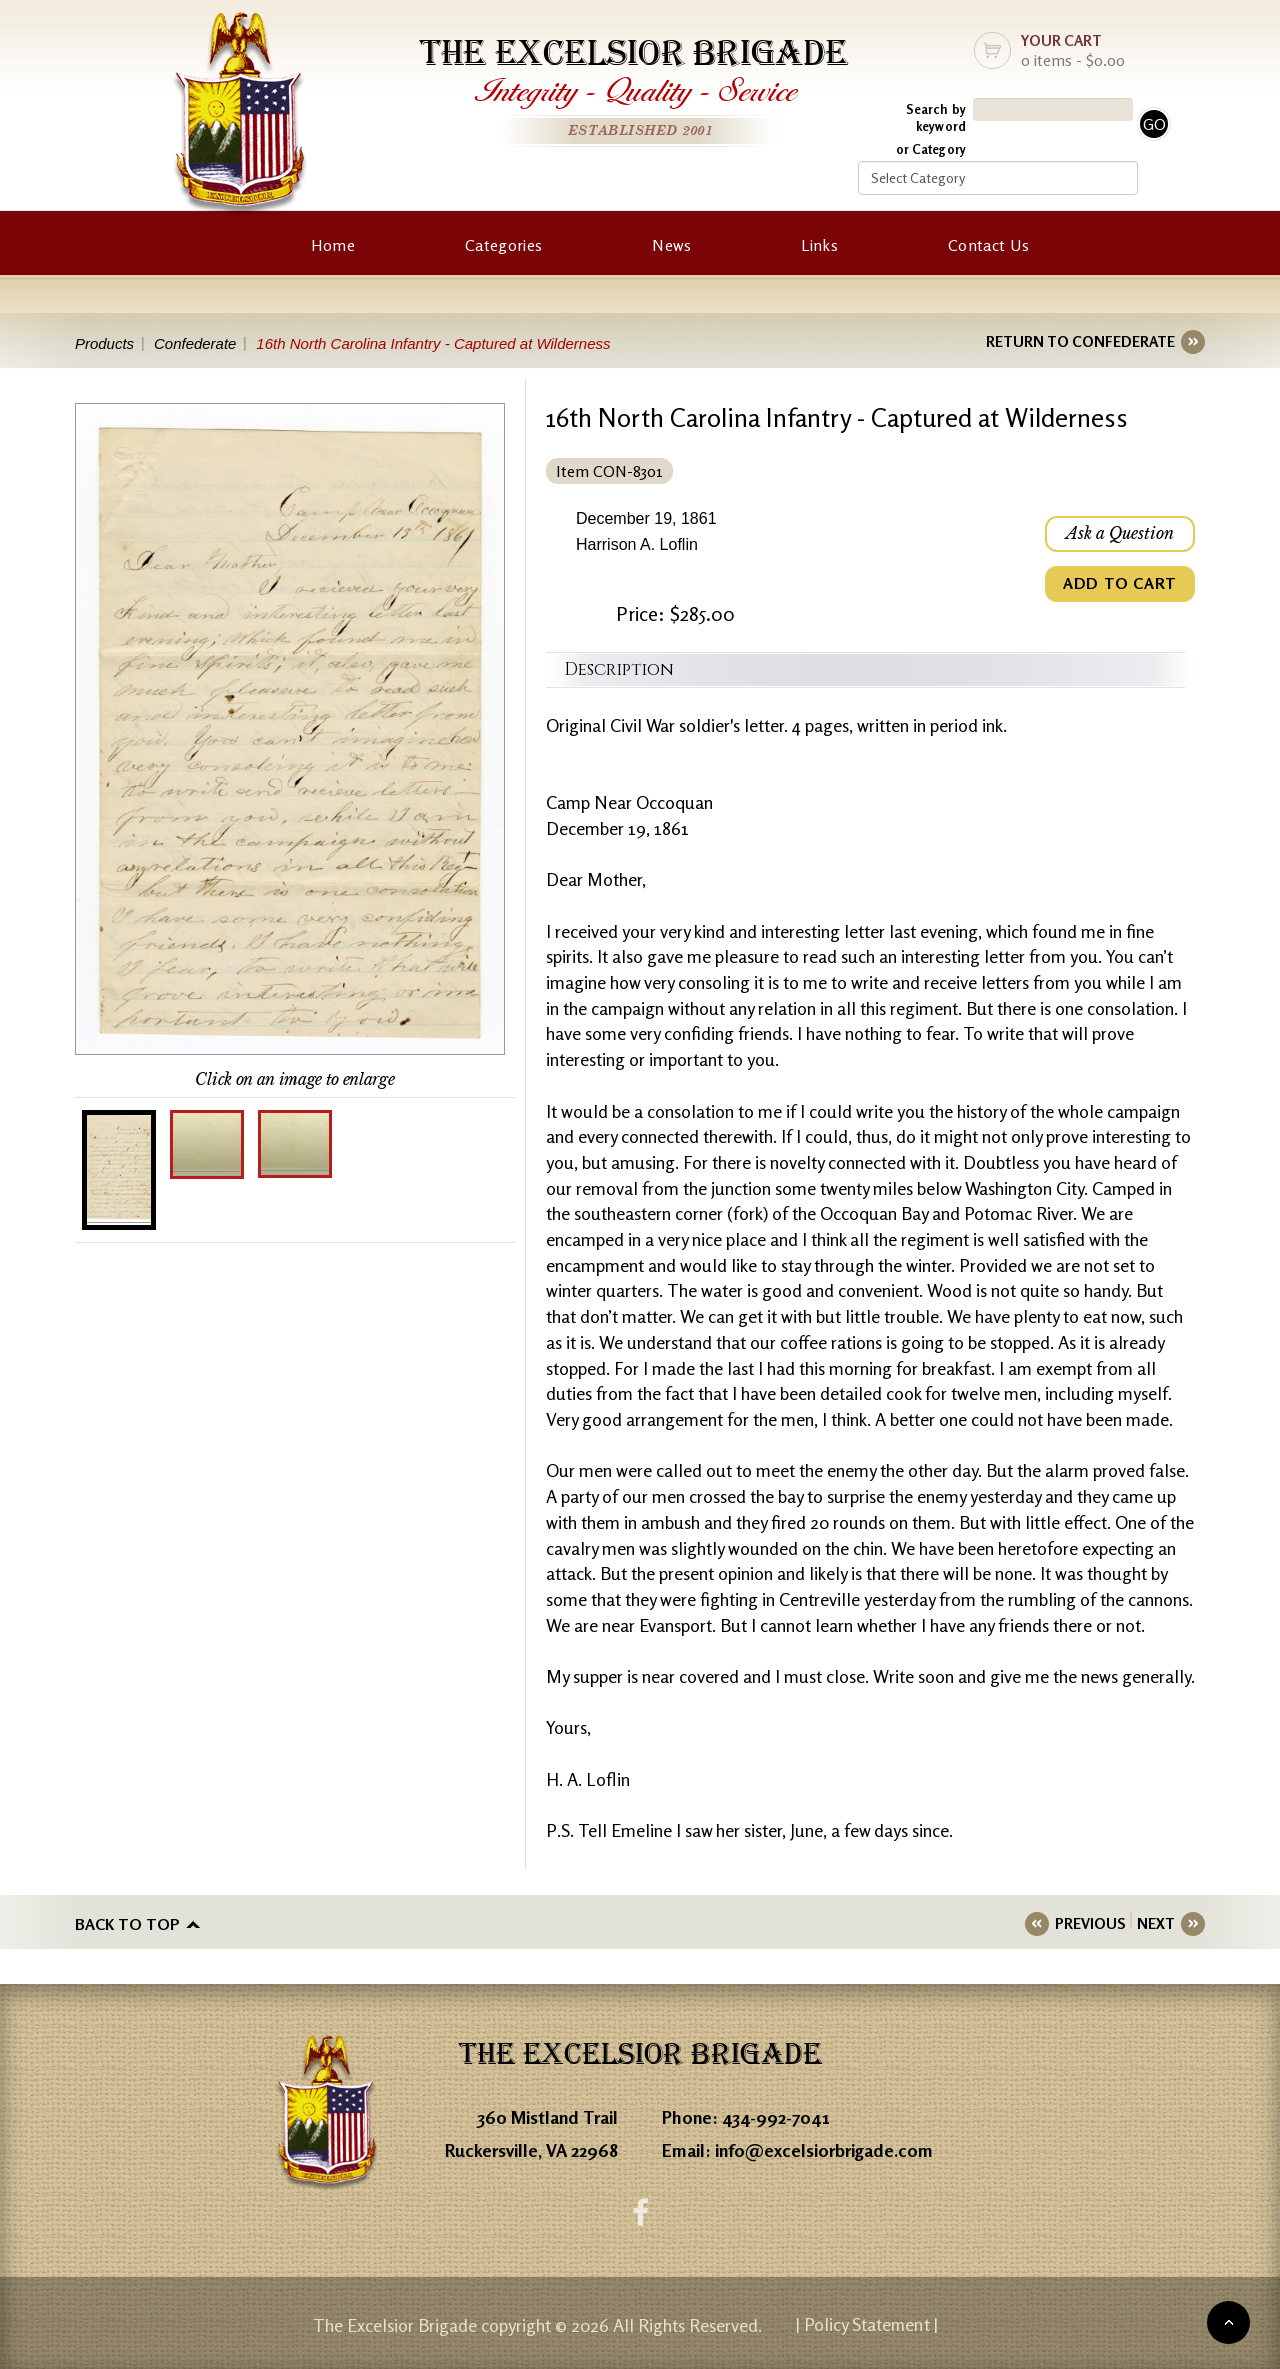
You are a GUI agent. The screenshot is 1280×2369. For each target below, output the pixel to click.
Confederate (195, 343)
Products (104, 343)
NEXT (1156, 1923)
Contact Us (988, 245)
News (671, 245)
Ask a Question (1120, 534)
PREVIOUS (1090, 1923)
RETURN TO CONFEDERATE (1080, 341)
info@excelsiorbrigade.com (824, 2150)
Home (333, 245)
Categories (503, 245)
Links (819, 245)
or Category (931, 149)
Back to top (127, 1924)
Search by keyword (936, 117)
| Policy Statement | (867, 2324)
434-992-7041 (776, 2117)
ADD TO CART (1120, 584)
